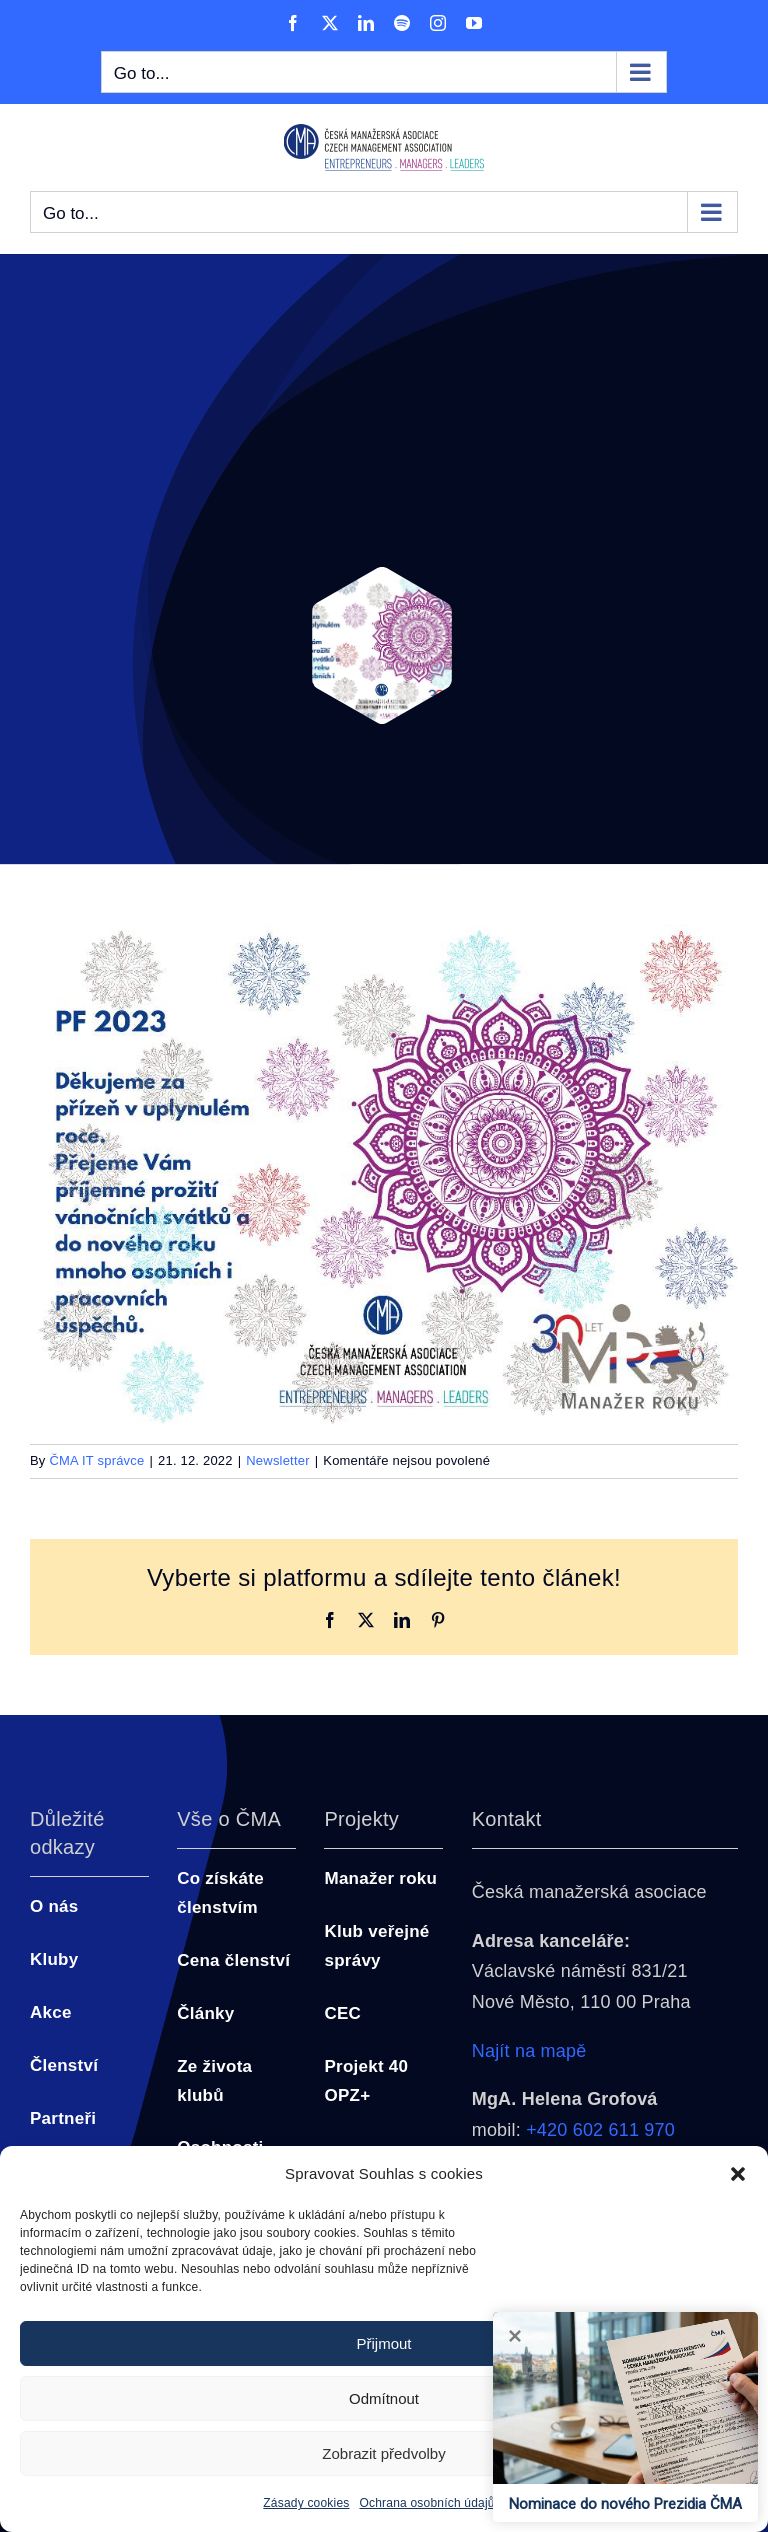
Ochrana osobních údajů (427, 2503)
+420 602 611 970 (600, 2130)
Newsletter (277, 1460)
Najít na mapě (529, 2051)
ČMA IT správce (96, 1460)
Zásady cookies (306, 2503)
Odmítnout (384, 2398)
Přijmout (383, 2343)
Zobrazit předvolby (383, 2453)
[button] (738, 2174)
